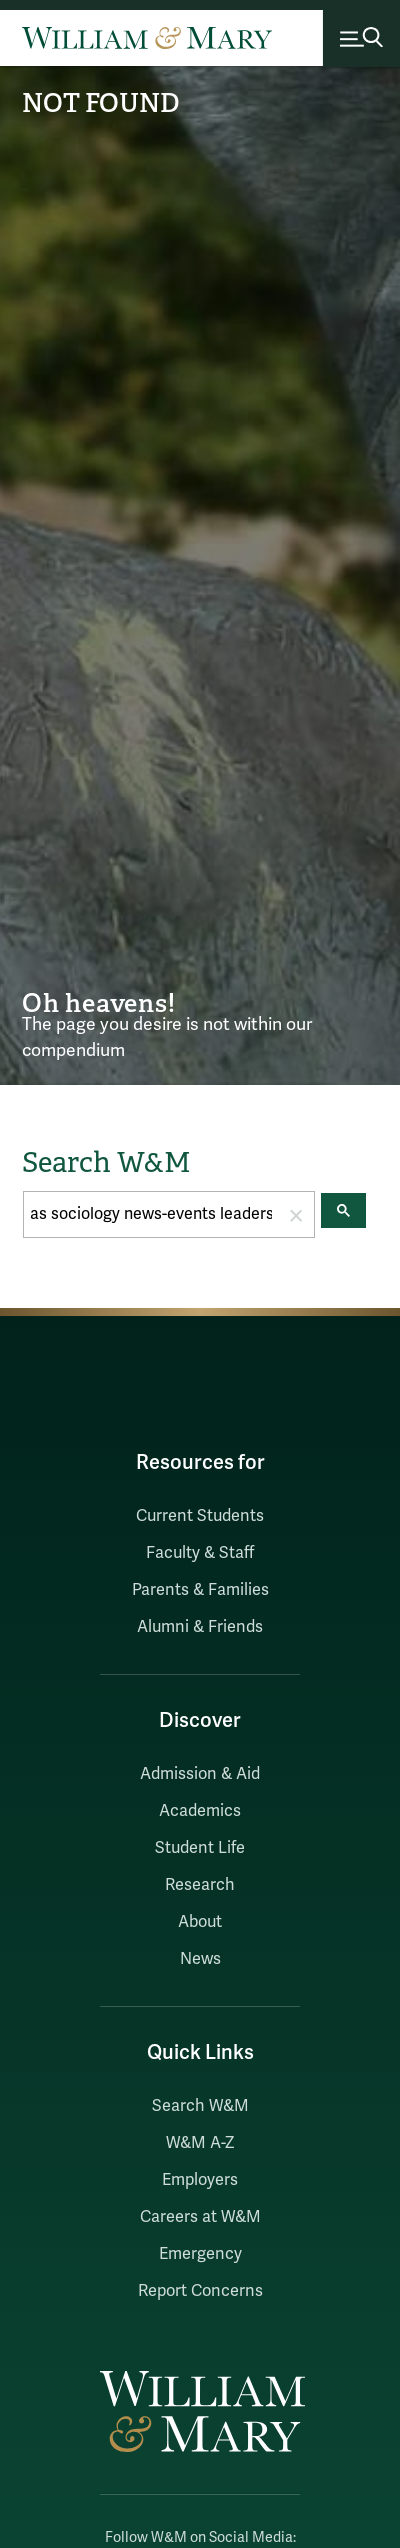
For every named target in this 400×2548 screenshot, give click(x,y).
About (200, 1922)
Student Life (200, 1848)
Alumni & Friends (200, 1627)
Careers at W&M (200, 2217)
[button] (296, 1215)
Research (200, 1885)
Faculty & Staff (200, 1553)
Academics (200, 1811)
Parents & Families (200, 1590)
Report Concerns (200, 2291)
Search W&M (200, 2106)
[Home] (147, 38)
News (200, 1959)
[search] (151, 1214)
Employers (200, 2180)
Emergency (200, 2254)
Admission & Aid (200, 1774)
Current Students (200, 1516)
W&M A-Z (200, 2143)
